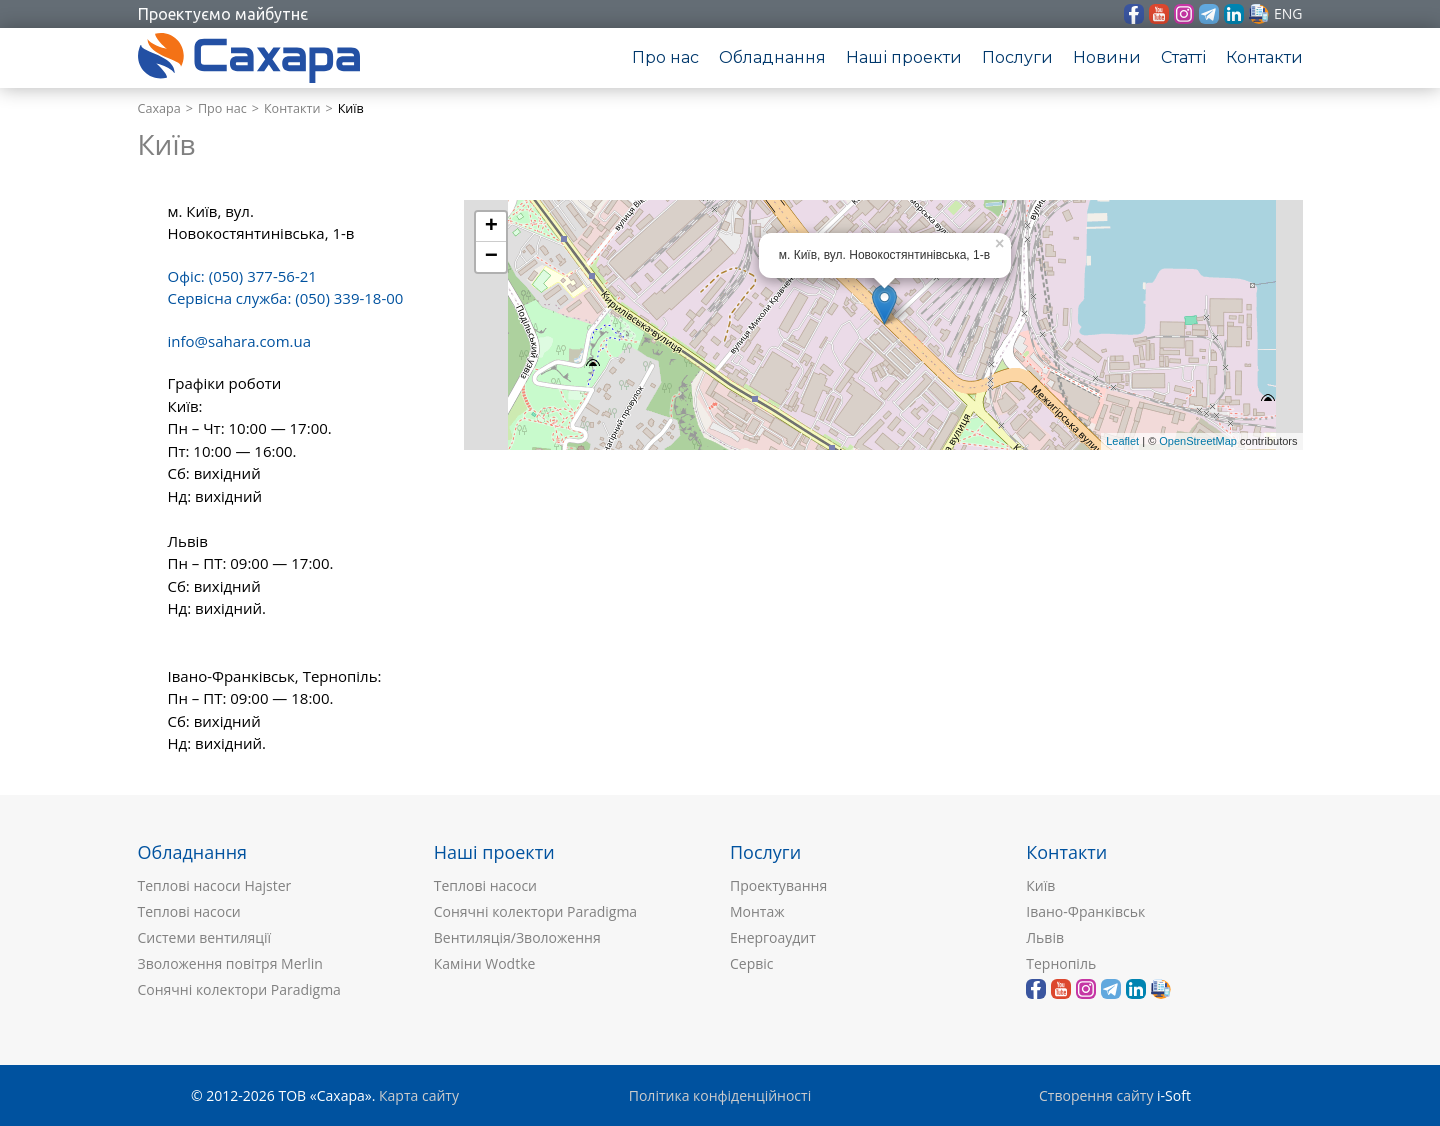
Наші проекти (904, 57)
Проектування (778, 885)
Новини (1107, 57)
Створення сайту (1096, 1095)
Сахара (159, 108)
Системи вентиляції (205, 937)
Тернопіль (1061, 963)
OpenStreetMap (1198, 441)
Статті (1183, 57)
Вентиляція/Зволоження (517, 937)
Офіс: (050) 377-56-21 (242, 276)
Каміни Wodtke (485, 963)
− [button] (491, 257)
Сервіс (752, 963)
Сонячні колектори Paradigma (239, 989)
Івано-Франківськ (1085, 911)
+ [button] (491, 227)
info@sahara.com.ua (240, 341)
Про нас (665, 57)
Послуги (1017, 57)
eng (1288, 13)
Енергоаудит (773, 937)
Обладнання (772, 57)
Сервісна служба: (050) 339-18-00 (286, 298)
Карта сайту (419, 1095)
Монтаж (757, 911)
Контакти (1264, 57)
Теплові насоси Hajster (215, 885)
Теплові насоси (189, 911)
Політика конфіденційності (720, 1095)
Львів (1045, 937)
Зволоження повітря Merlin (230, 963)
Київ (1040, 885)
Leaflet (1122, 441)
